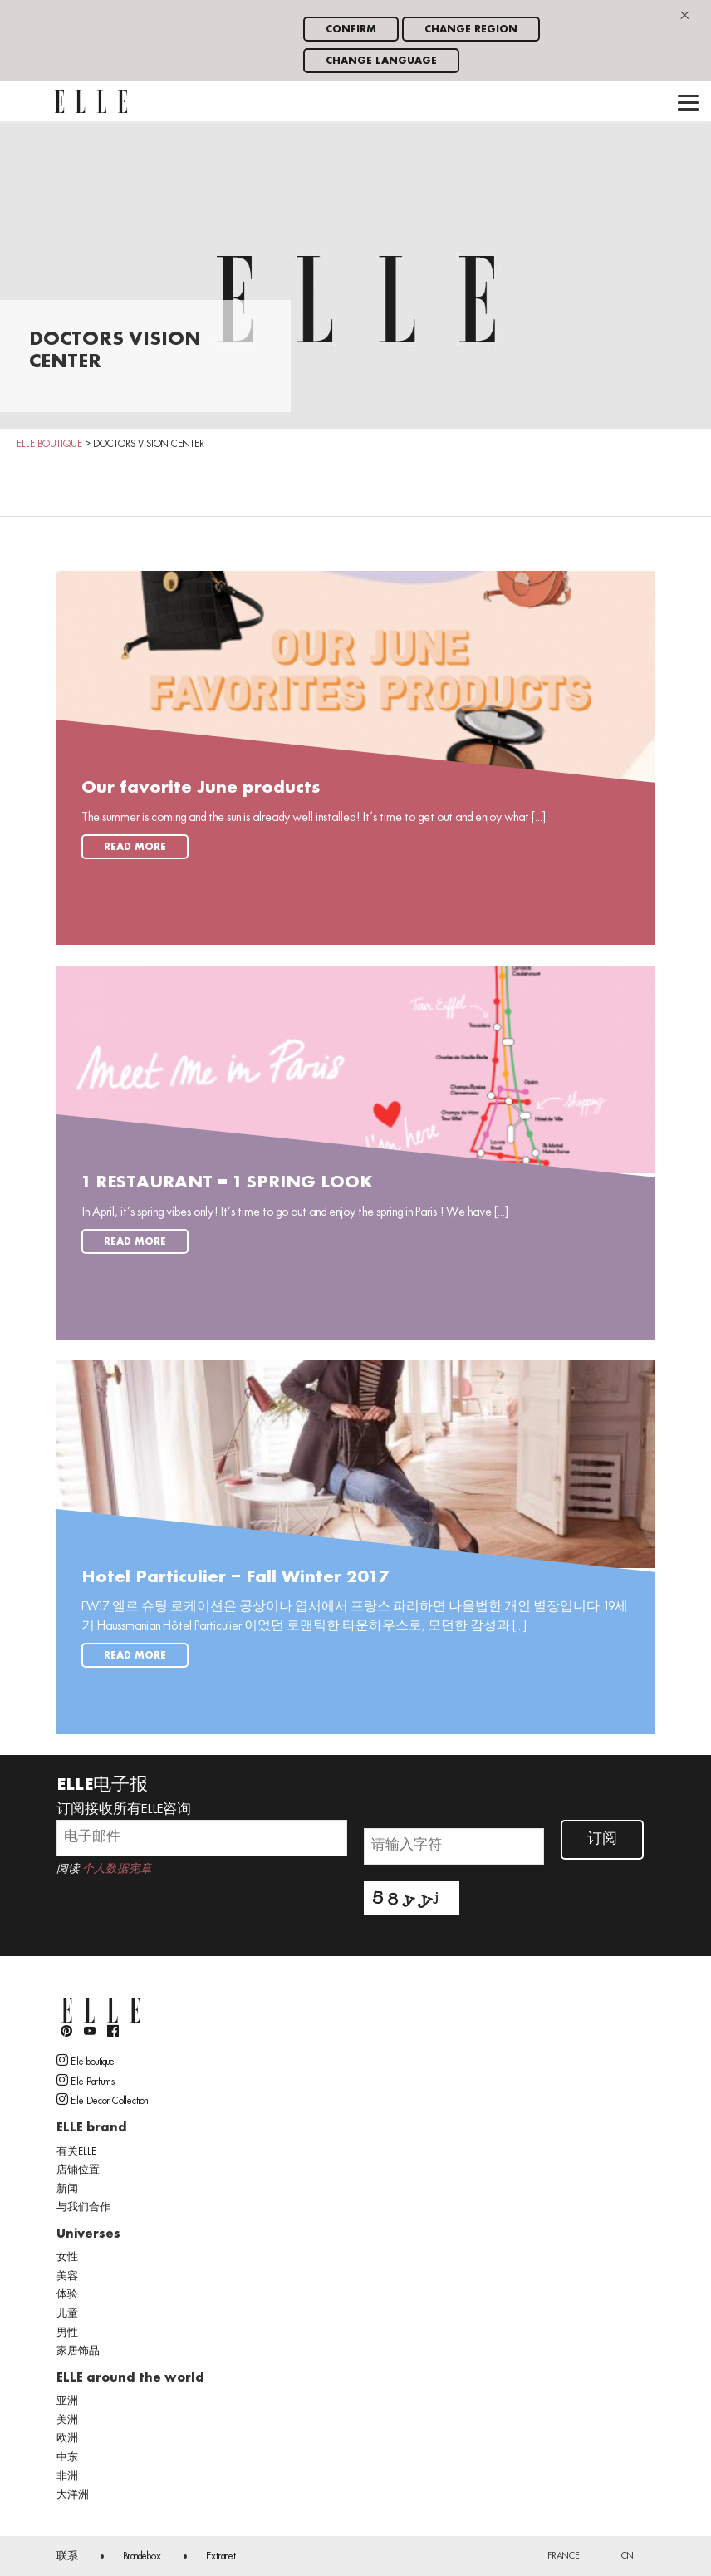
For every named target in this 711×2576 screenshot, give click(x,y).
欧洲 (67, 2439)
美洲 (67, 2421)
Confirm (351, 29)
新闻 (67, 2190)
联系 (67, 2557)
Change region (470, 29)
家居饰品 (78, 2352)
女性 (67, 2258)
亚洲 (67, 2401)
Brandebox (142, 2557)
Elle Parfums (85, 2080)
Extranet (221, 2557)
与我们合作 (83, 2208)
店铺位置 (78, 2170)
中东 (67, 2458)
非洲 (67, 2477)
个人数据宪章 (117, 1869)
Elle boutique (85, 2060)
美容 (67, 2277)
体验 (67, 2295)
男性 (67, 2333)
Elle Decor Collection (102, 2100)
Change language (381, 61)
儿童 (67, 2314)
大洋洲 (72, 2495)
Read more (135, 847)
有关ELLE (76, 2152)
